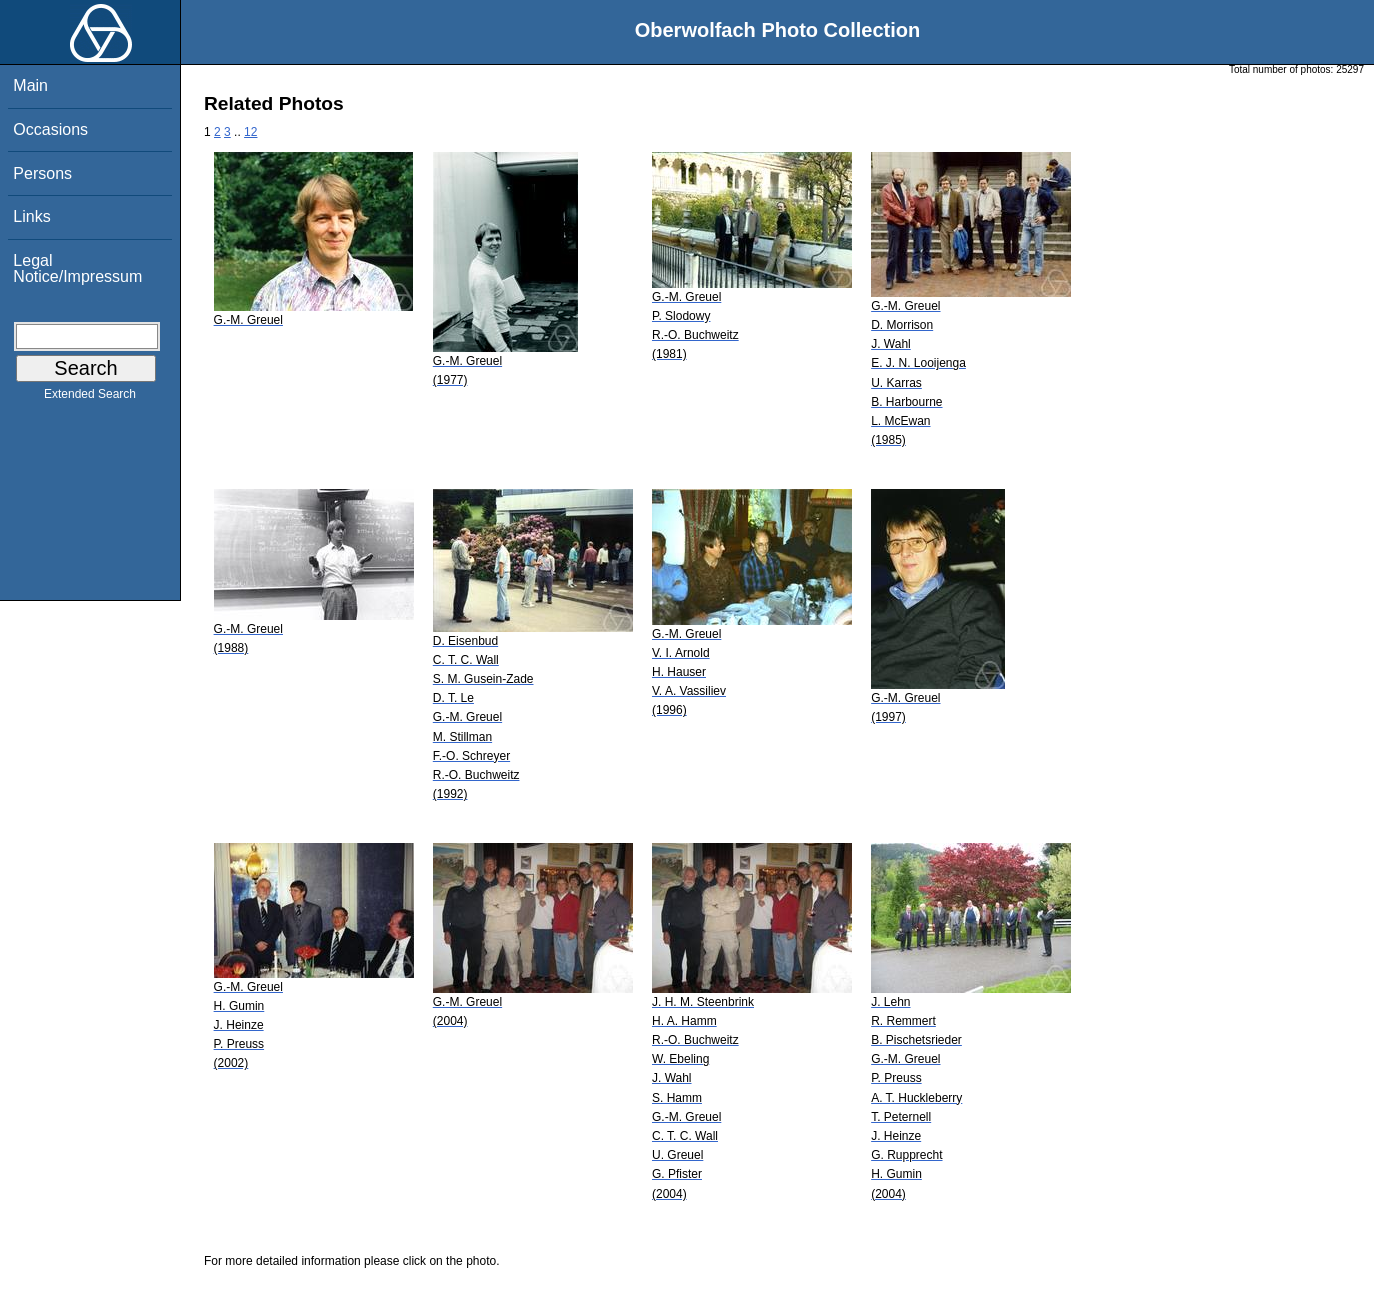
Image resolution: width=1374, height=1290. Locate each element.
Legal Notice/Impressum (77, 268)
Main (30, 85)
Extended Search (90, 398)
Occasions (50, 129)
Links (31, 216)
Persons (42, 173)
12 (250, 132)
